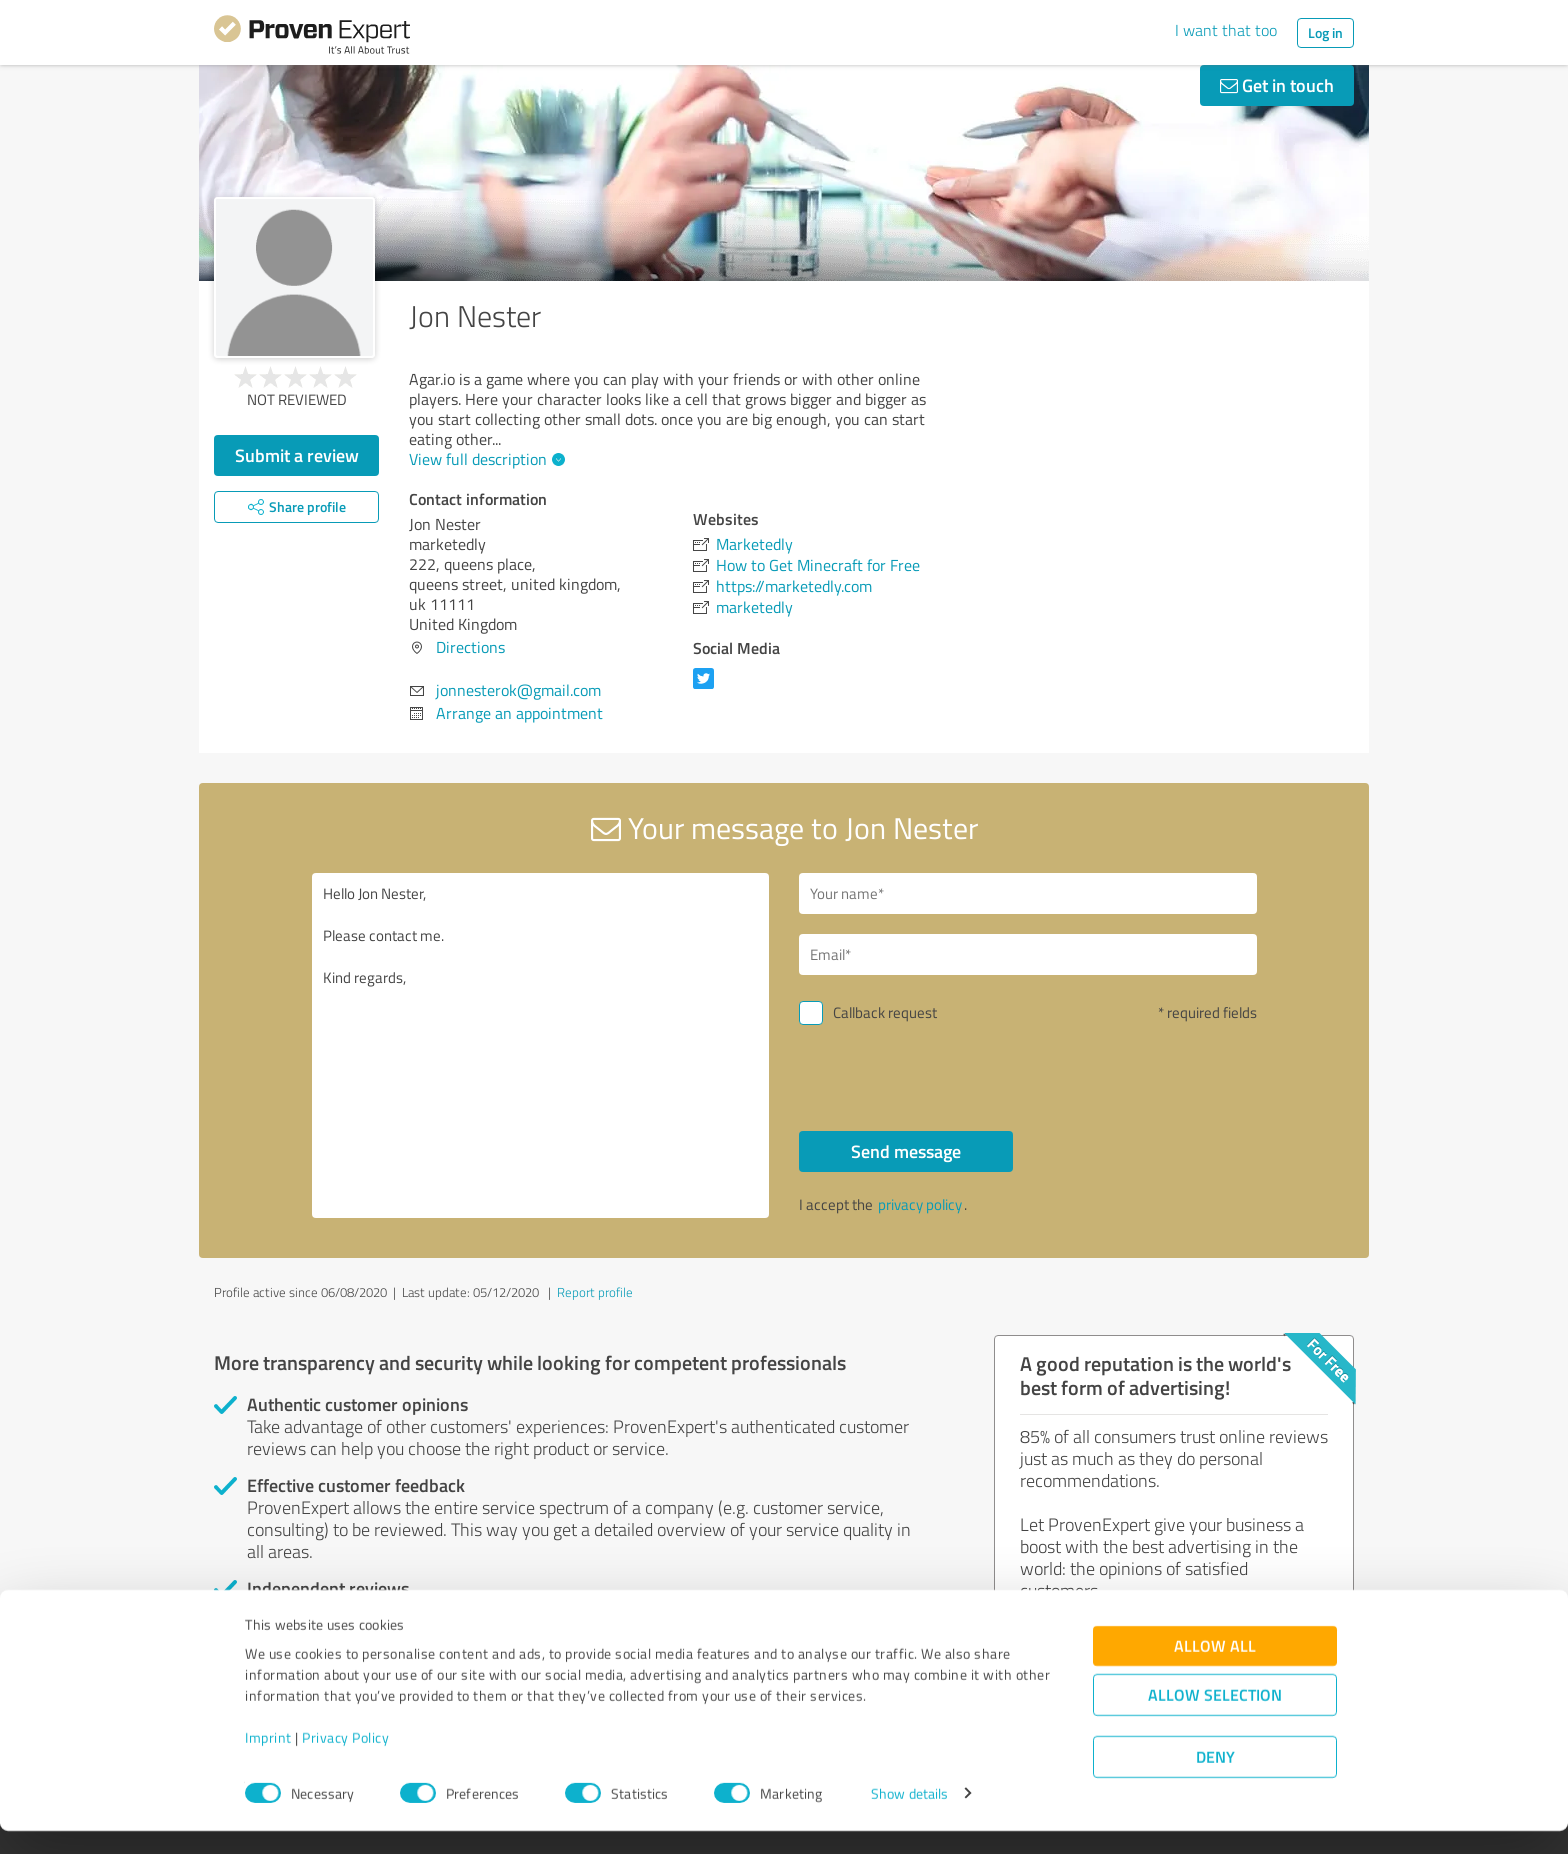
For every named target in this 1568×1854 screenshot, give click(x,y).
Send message (906, 1151)
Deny (1215, 1779)
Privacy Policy (345, 1760)
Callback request (885, 1012)
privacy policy (920, 1204)
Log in (1325, 32)
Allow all (1215, 1668)
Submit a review (297, 455)
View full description (484, 459)
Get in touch (1277, 85)
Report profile (595, 1292)
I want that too (1226, 30)
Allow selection (1215, 1717)
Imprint (268, 1760)
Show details (909, 1816)
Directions (470, 647)
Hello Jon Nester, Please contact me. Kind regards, (541, 1045)
